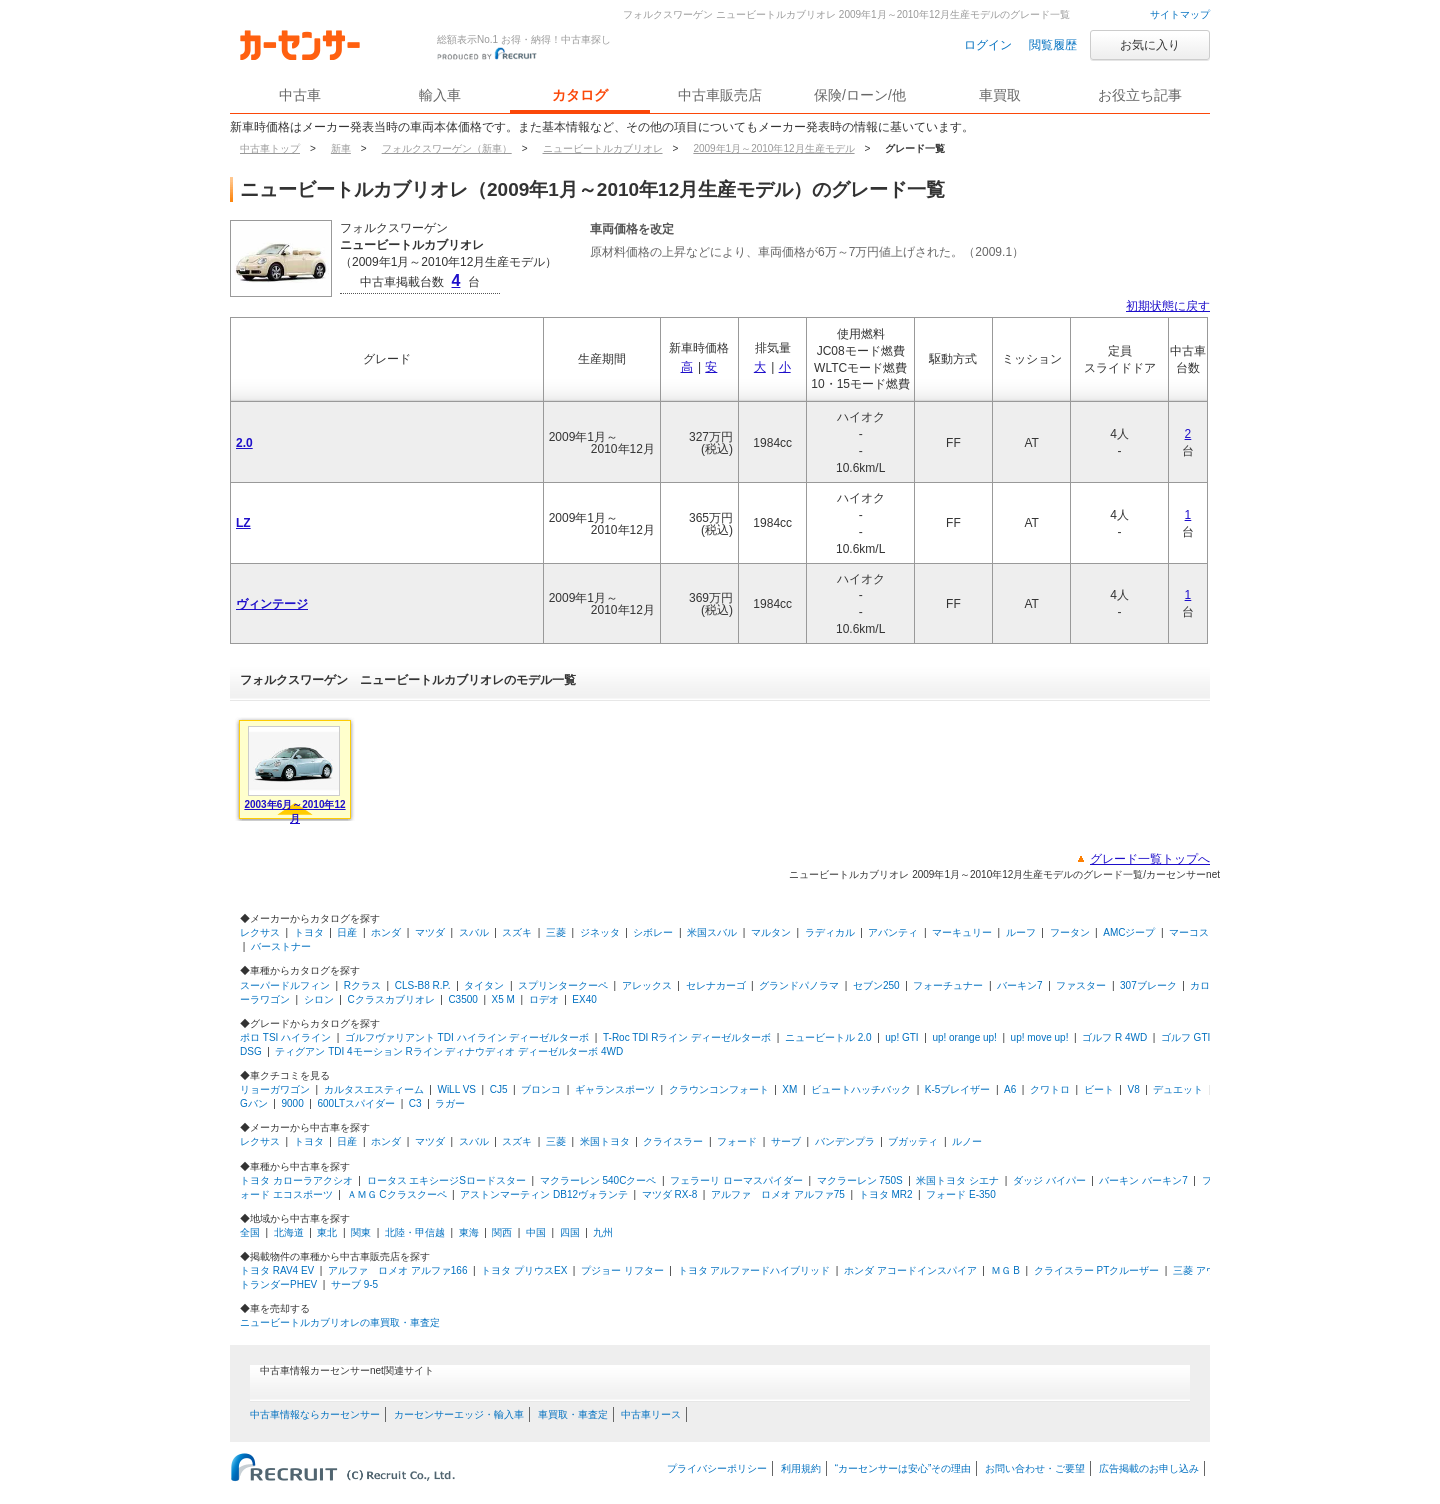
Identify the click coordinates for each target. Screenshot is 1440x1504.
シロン (319, 999)
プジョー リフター (622, 1270)
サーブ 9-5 (354, 1284)
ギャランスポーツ (615, 1089)
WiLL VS (456, 1089)
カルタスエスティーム (374, 1089)
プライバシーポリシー (717, 1468)
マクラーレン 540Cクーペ (598, 1180)
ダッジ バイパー (1049, 1180)
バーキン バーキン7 (1143, 1180)
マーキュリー (962, 932)
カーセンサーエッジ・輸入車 (459, 1414)
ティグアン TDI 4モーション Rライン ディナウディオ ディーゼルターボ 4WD (449, 1051)
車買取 (1000, 95)
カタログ (580, 95)
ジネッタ (600, 932)
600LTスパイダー (356, 1103)
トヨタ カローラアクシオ (296, 1180)
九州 (603, 1232)
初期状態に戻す (1168, 306)
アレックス (647, 985)
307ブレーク (1148, 985)
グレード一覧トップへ (1150, 859)
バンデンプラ (845, 1141)
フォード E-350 (960, 1194)
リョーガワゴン (275, 1089)
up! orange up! (964, 1037)
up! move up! (1040, 1037)
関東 (361, 1232)
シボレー (653, 932)
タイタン (484, 985)
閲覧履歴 (1053, 45)
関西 (502, 1232)
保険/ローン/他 (860, 95)
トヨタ (309, 932)
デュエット (1178, 1089)
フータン (1070, 932)
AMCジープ (1129, 932)
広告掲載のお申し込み (1149, 1468)
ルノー (967, 1141)
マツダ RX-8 (670, 1194)
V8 (1133, 1089)
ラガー (450, 1103)
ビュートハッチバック (861, 1089)
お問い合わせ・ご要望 (1035, 1468)
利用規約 (801, 1468)
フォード (737, 1141)
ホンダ (386, 932)
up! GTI (901, 1037)
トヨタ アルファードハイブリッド (754, 1270)
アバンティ (893, 932)
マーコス (1189, 932)
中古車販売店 (720, 95)
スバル (474, 932)
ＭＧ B (1005, 1270)
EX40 (584, 999)
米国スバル (712, 932)
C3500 (462, 999)
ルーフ (1021, 932)
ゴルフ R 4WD (1114, 1037)
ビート (1099, 1089)
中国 (536, 1232)
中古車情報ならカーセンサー (315, 1414)
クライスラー (673, 1141)
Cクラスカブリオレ (390, 999)
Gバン (254, 1103)
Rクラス (362, 985)
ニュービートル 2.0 (828, 1037)
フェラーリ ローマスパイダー (736, 1180)
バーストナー (281, 946)
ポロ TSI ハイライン (285, 1037)
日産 (347, 932)
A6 (1010, 1089)
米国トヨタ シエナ (957, 1180)
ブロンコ (541, 1089)
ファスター (1081, 985)
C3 (415, 1103)
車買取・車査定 (573, 1414)
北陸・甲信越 (415, 1232)
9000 (293, 1103)
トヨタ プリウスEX (524, 1270)
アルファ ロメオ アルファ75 (778, 1194)
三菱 (556, 932)
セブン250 (876, 985)
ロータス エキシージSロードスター (446, 1180)
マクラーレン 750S (860, 1180)
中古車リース (651, 1414)
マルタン (771, 932)
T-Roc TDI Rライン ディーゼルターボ (687, 1037)
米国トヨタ (605, 1141)
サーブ (786, 1141)
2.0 (244, 443)
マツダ (430, 932)
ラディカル (830, 932)
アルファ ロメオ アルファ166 (397, 1270)
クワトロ (1050, 1089)
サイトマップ (1180, 14)
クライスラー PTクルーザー (1097, 1270)
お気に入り (1150, 45)
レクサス (260, 932)
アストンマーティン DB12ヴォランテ (544, 1194)
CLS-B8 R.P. (423, 985)
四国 (570, 1232)
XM (789, 1089)
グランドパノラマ (799, 985)
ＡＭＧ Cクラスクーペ (397, 1194)
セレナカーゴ (716, 985)
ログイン (988, 45)
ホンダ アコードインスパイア (910, 1270)
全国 (250, 1232)
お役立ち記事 (1140, 95)
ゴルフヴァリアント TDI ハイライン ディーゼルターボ (467, 1037)
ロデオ (544, 999)
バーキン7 (1020, 985)
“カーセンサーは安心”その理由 (903, 1468)
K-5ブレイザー (958, 1089)
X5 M (503, 999)
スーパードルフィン (285, 985)
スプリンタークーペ (563, 985)
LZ (243, 523)
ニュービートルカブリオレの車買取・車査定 (340, 1322)
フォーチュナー (948, 985)
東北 (327, 1232)
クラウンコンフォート (719, 1089)
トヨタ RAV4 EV (277, 1270)
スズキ (517, 932)
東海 (469, 1232)
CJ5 (499, 1089)
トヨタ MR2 (886, 1194)
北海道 (289, 1232)
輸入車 (440, 95)
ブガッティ (913, 1141)
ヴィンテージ (272, 604)
